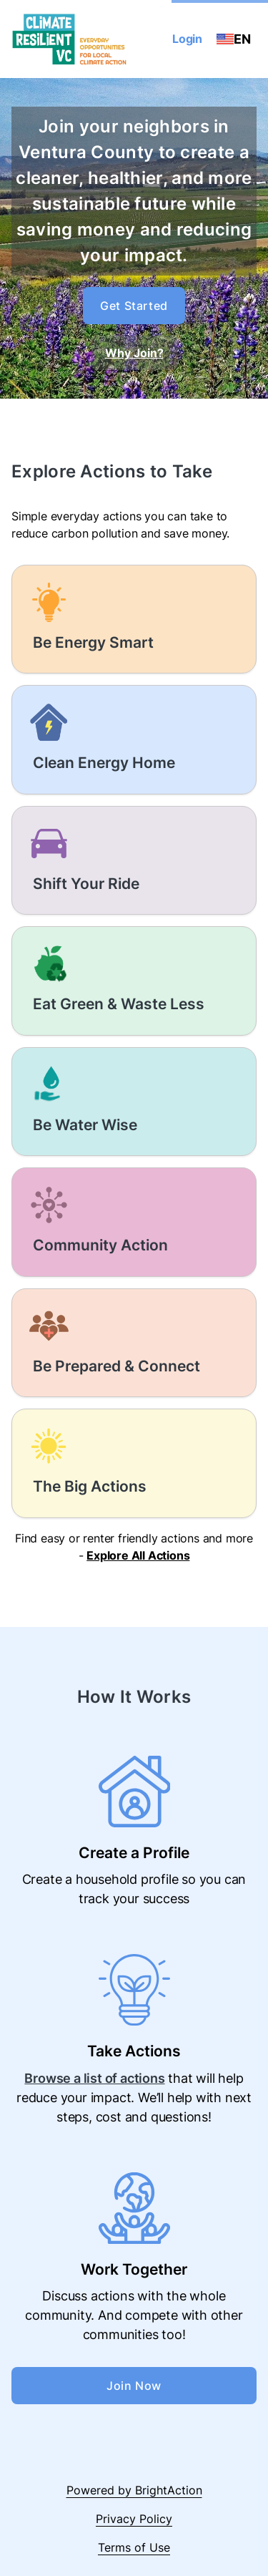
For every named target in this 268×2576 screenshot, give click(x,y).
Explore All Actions (137, 1555)
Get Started (134, 305)
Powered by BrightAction (134, 2490)
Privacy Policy (134, 2519)
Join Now (134, 2385)
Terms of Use (134, 2547)
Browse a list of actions (94, 2078)
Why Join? (134, 353)
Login (187, 38)
